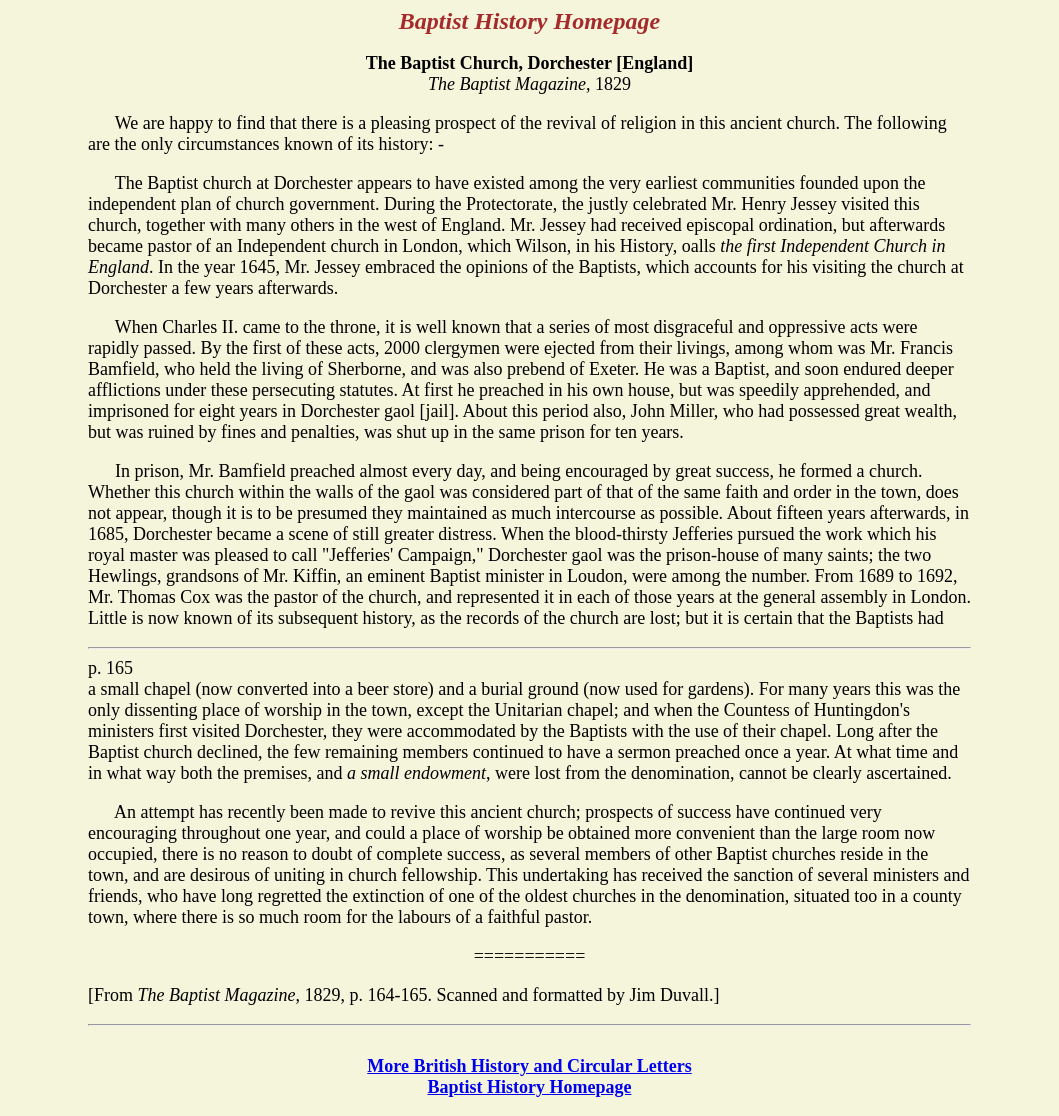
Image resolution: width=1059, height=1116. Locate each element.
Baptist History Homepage (530, 1087)
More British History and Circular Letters (529, 1066)
